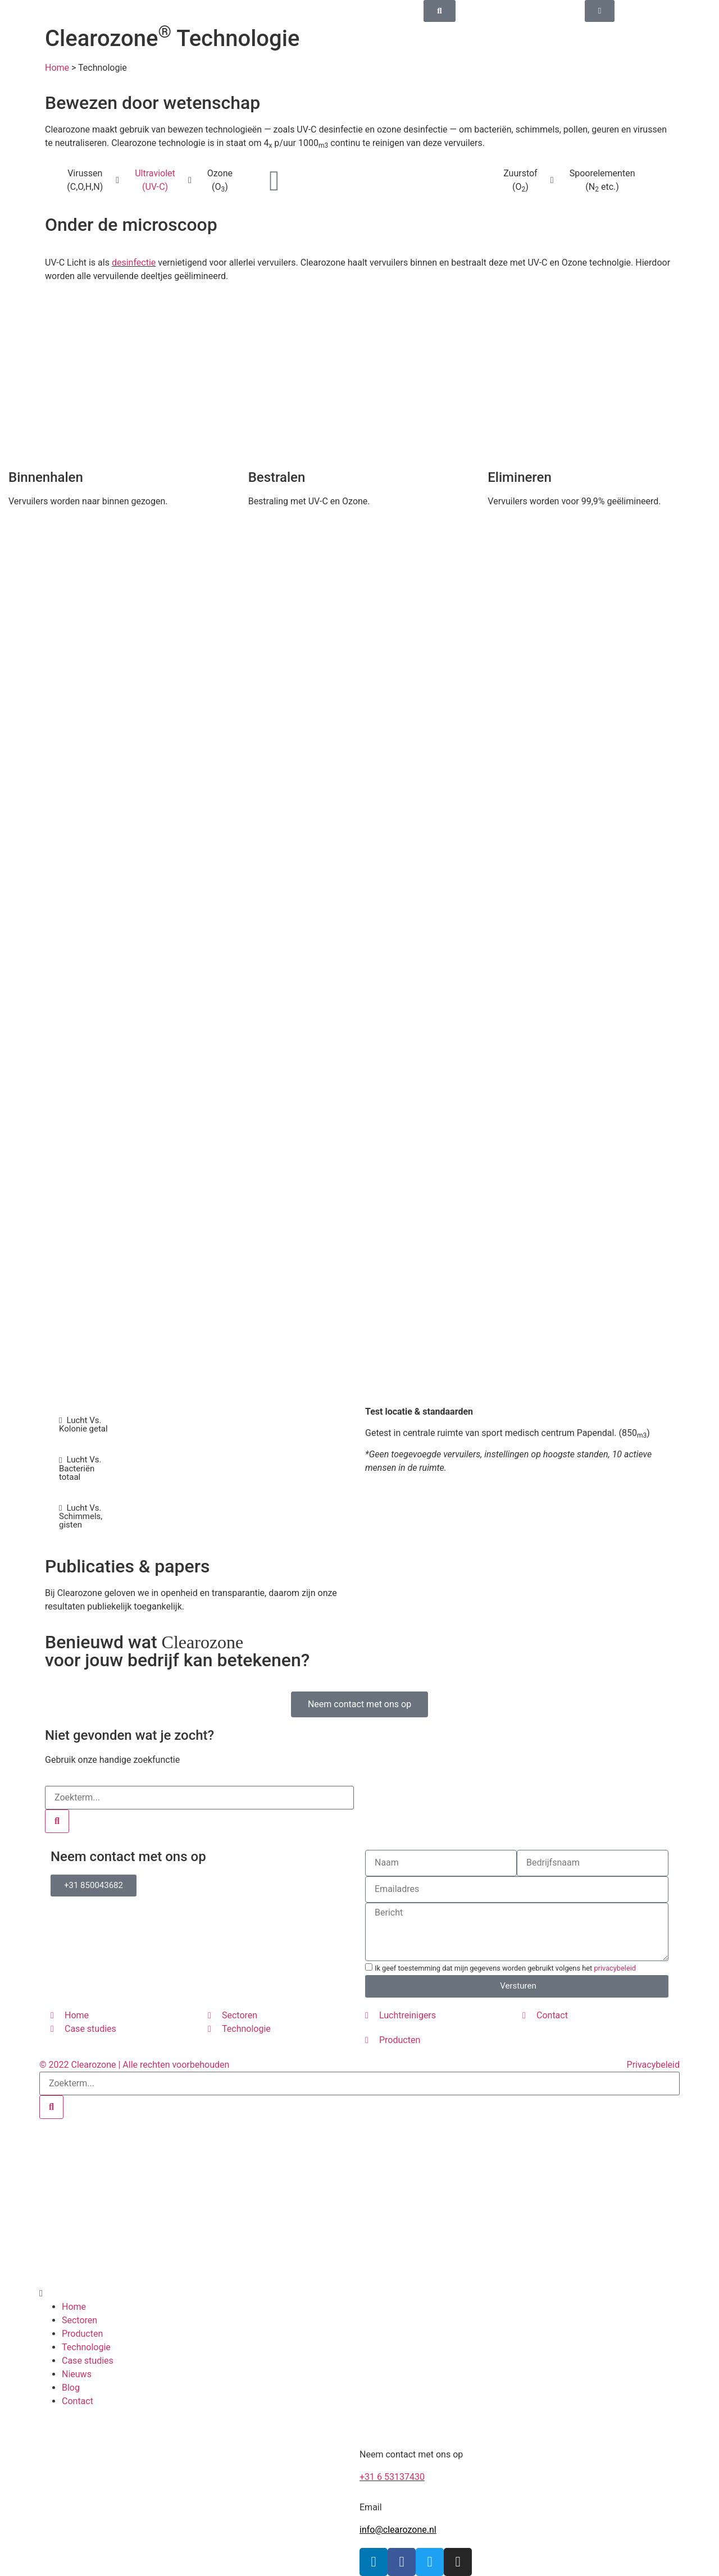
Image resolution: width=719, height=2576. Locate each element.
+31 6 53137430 (392, 2477)
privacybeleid (615, 1968)
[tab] (83, 1425)
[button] (199, 2293)
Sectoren (79, 2320)
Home (57, 67)
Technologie (86, 2347)
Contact (77, 2401)
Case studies (87, 2360)
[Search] (57, 1821)
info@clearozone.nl (398, 2529)
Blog (71, 2387)
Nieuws (77, 2374)
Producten (82, 2333)
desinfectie (134, 262)
